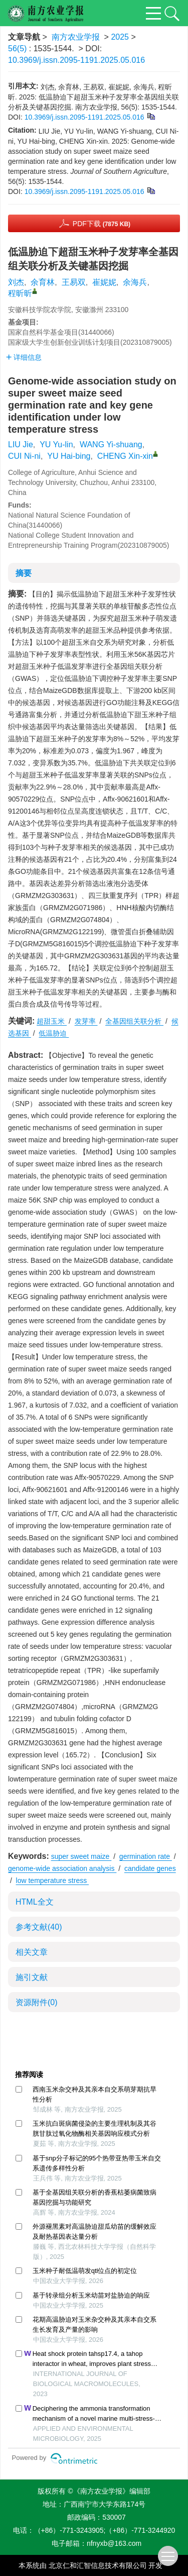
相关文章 (32, 1952)
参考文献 (39, 1927)
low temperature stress (52, 1880)
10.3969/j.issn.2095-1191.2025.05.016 (76, 60)
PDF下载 (101, 224)
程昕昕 (20, 293)
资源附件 (37, 2002)
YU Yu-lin (56, 444)
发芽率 (86, 1021)
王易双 (74, 282)
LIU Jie (20, 444)
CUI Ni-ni (24, 456)
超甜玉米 (52, 1021)
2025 (120, 37)
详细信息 (24, 357)
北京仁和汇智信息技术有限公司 (98, 2565)
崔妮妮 (104, 282)
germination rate (145, 1856)
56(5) (18, 48)
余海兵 (135, 282)
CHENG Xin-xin (125, 456)
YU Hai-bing (68, 456)
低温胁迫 (54, 1033)
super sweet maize (81, 1856)
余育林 (43, 282)
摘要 (24, 573)
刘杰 (16, 282)
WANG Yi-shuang (111, 444)
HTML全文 (35, 1902)
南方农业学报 (76, 37)
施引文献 (32, 1977)
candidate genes (150, 1868)
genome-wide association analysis (62, 1868)
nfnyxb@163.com (114, 2543)
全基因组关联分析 (134, 1021)
